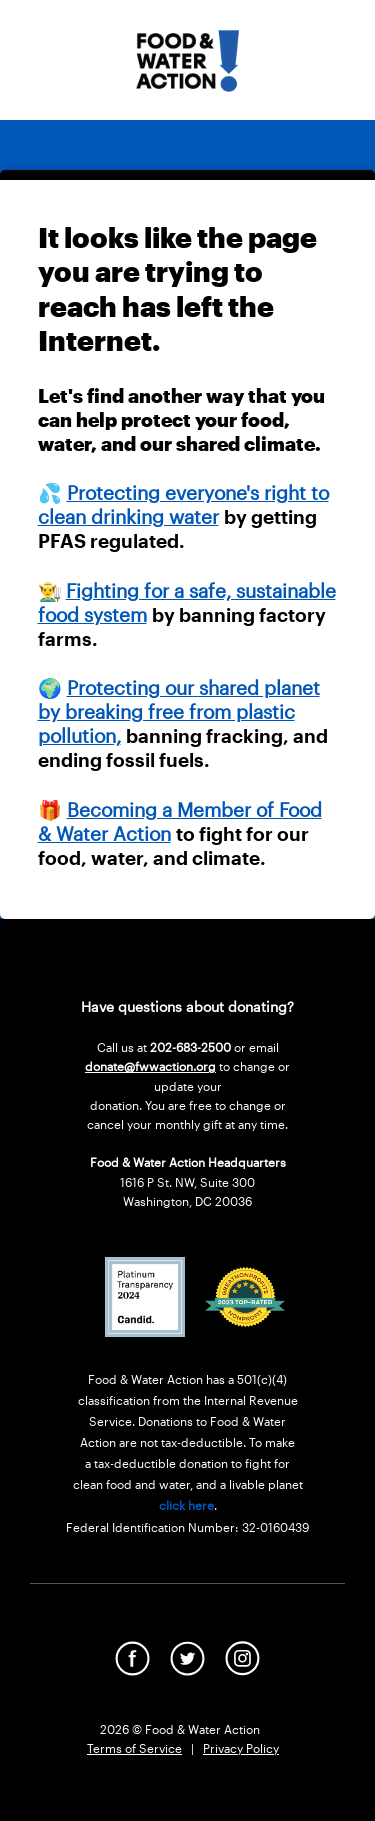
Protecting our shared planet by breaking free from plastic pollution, (179, 711)
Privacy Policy (241, 1748)
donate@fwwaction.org (150, 1066)
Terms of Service (134, 1748)
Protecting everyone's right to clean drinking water (183, 504)
